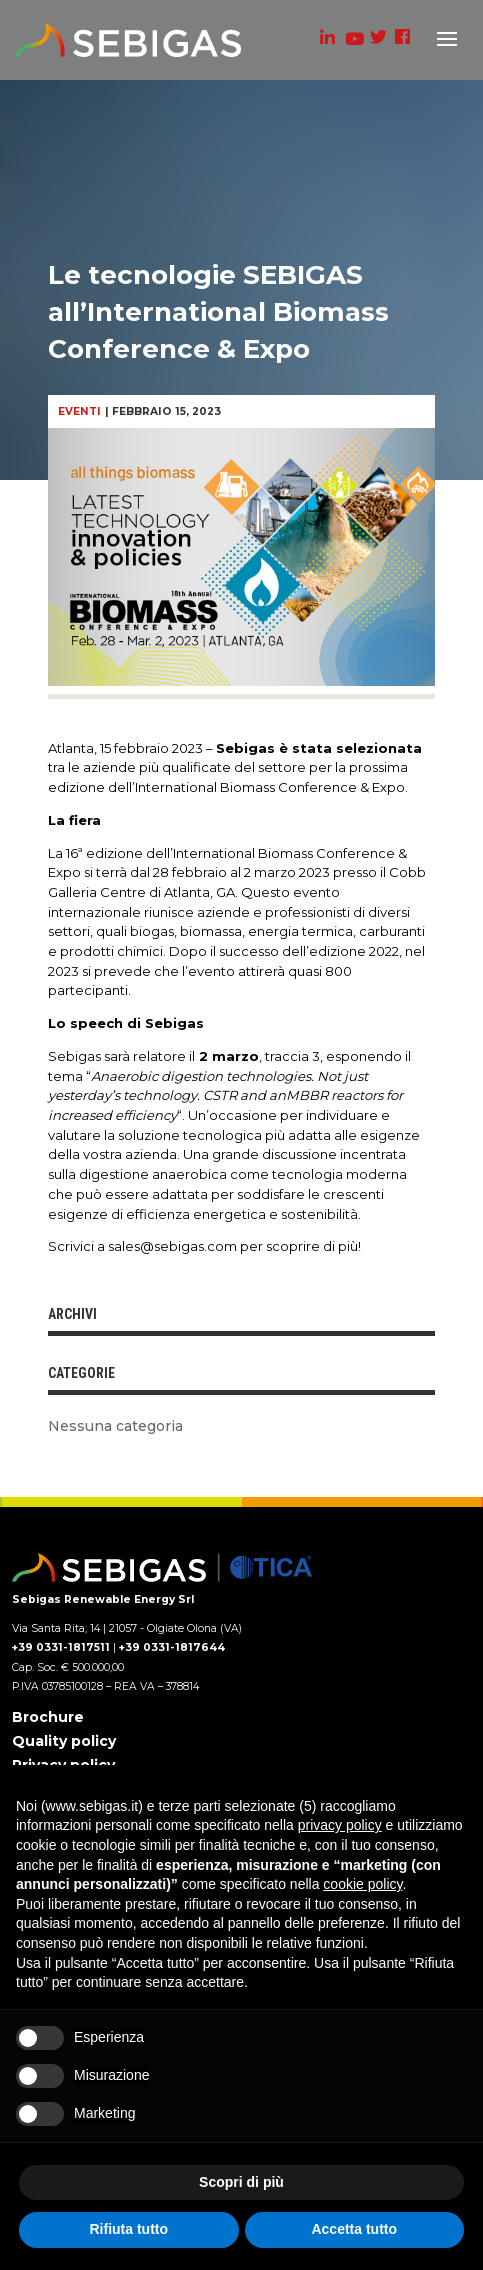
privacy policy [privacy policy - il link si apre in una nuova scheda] (340, 1825)
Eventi (79, 411)
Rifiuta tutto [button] (128, 2229)
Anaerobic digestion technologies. (202, 1076)
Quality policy (64, 1741)
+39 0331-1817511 (61, 1647)
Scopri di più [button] (241, 2182)
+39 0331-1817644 (172, 1647)
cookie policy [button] (362, 1884)
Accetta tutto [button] (354, 2229)
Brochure (48, 1717)
